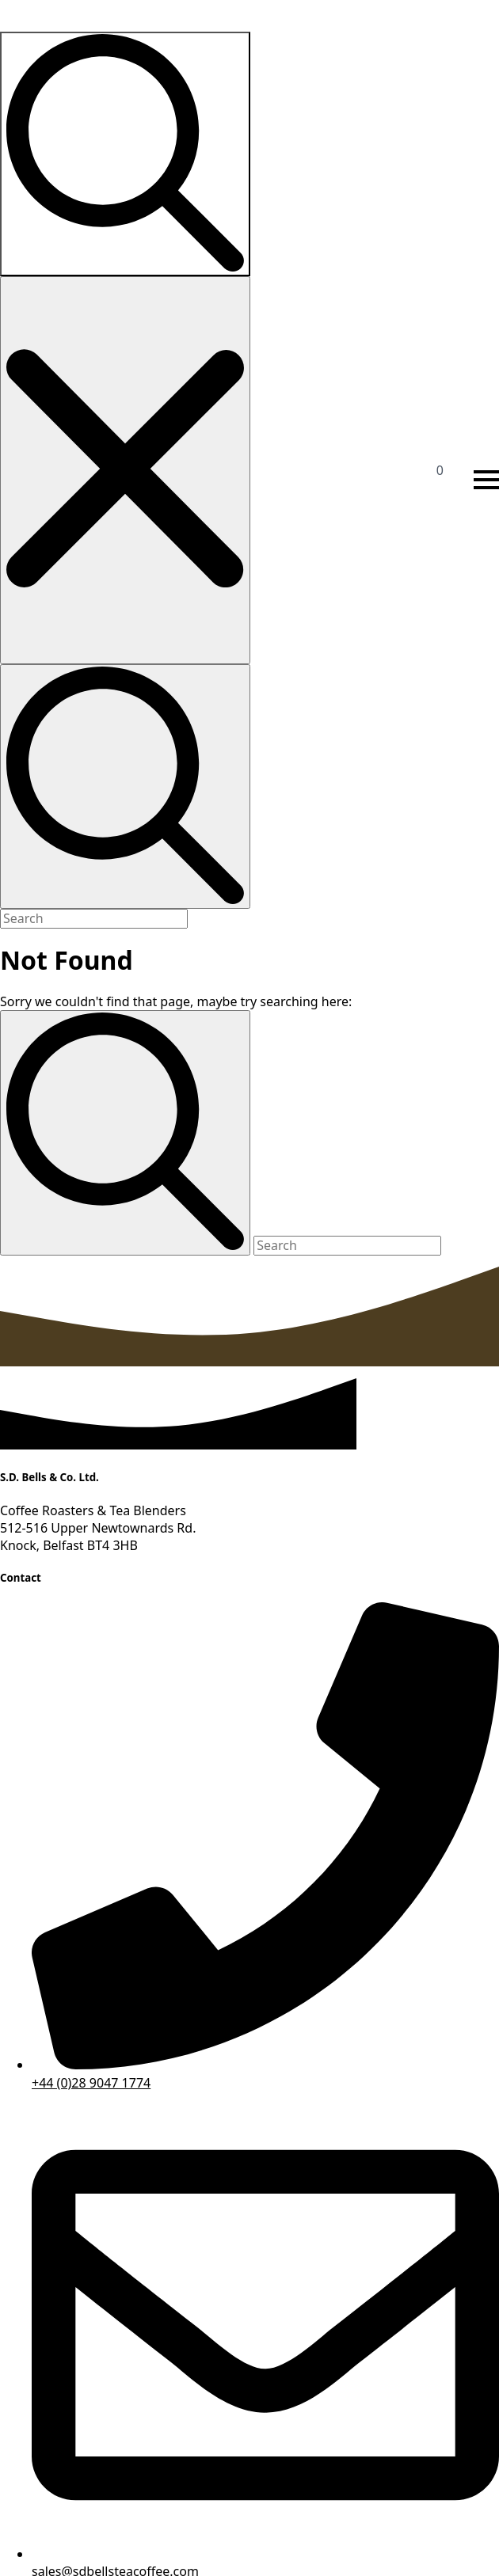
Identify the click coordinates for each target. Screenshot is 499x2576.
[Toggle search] (125, 154)
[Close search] (125, 469)
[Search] (125, 1132)
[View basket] (453, 479)
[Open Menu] (486, 479)
